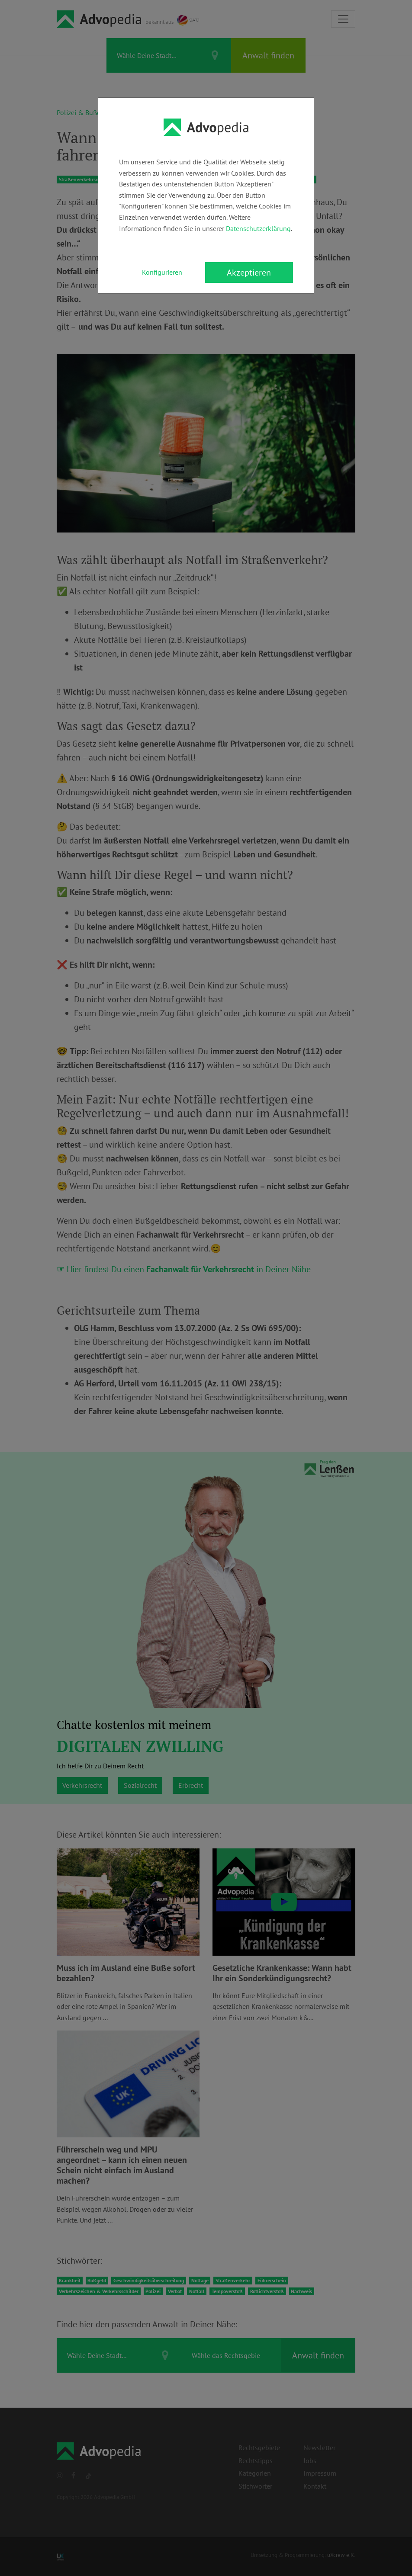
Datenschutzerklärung (258, 228)
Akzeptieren (249, 272)
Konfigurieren (162, 272)
